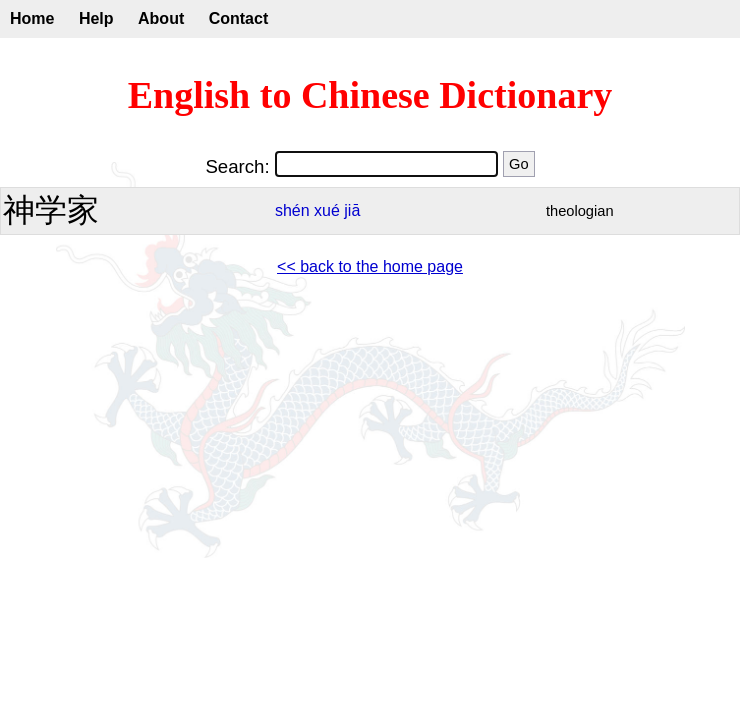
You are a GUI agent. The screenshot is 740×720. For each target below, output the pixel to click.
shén (292, 210)
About (161, 18)
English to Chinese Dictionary (370, 95)
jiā (352, 210)
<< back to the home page (370, 266)
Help (96, 18)
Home (32, 18)
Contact (239, 18)
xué (327, 210)
